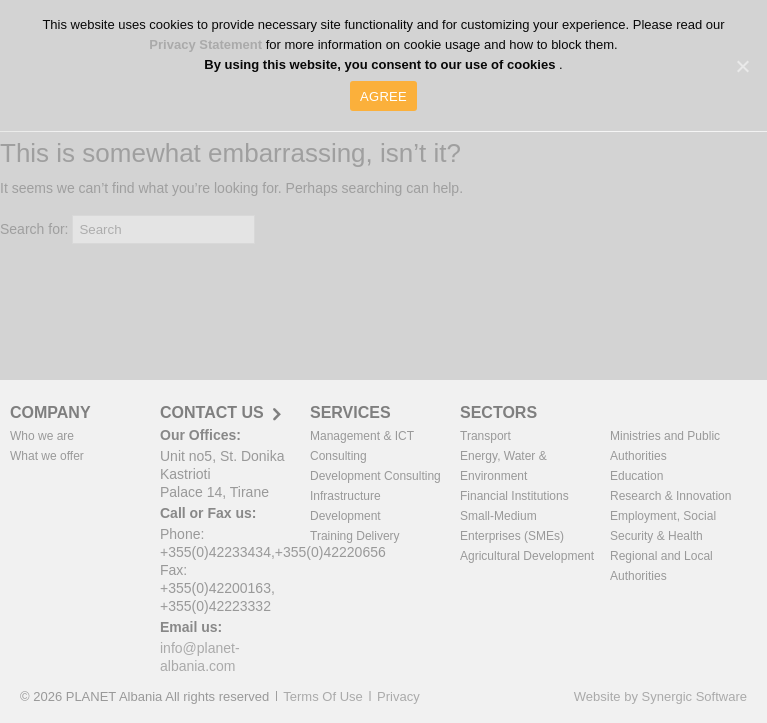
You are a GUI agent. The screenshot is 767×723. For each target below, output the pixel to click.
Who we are (42, 436)
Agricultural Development (527, 556)
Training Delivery (355, 536)
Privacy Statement (207, 44)
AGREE (383, 96)
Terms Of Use (322, 696)
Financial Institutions (514, 496)
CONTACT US (212, 413)
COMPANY (50, 412)
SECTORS (498, 412)
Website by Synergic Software (660, 696)
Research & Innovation (670, 496)
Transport (485, 436)
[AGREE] (742, 66)
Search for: (34, 229)
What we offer (47, 456)
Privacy (398, 696)
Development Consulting (375, 476)
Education (636, 476)
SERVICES (350, 412)
